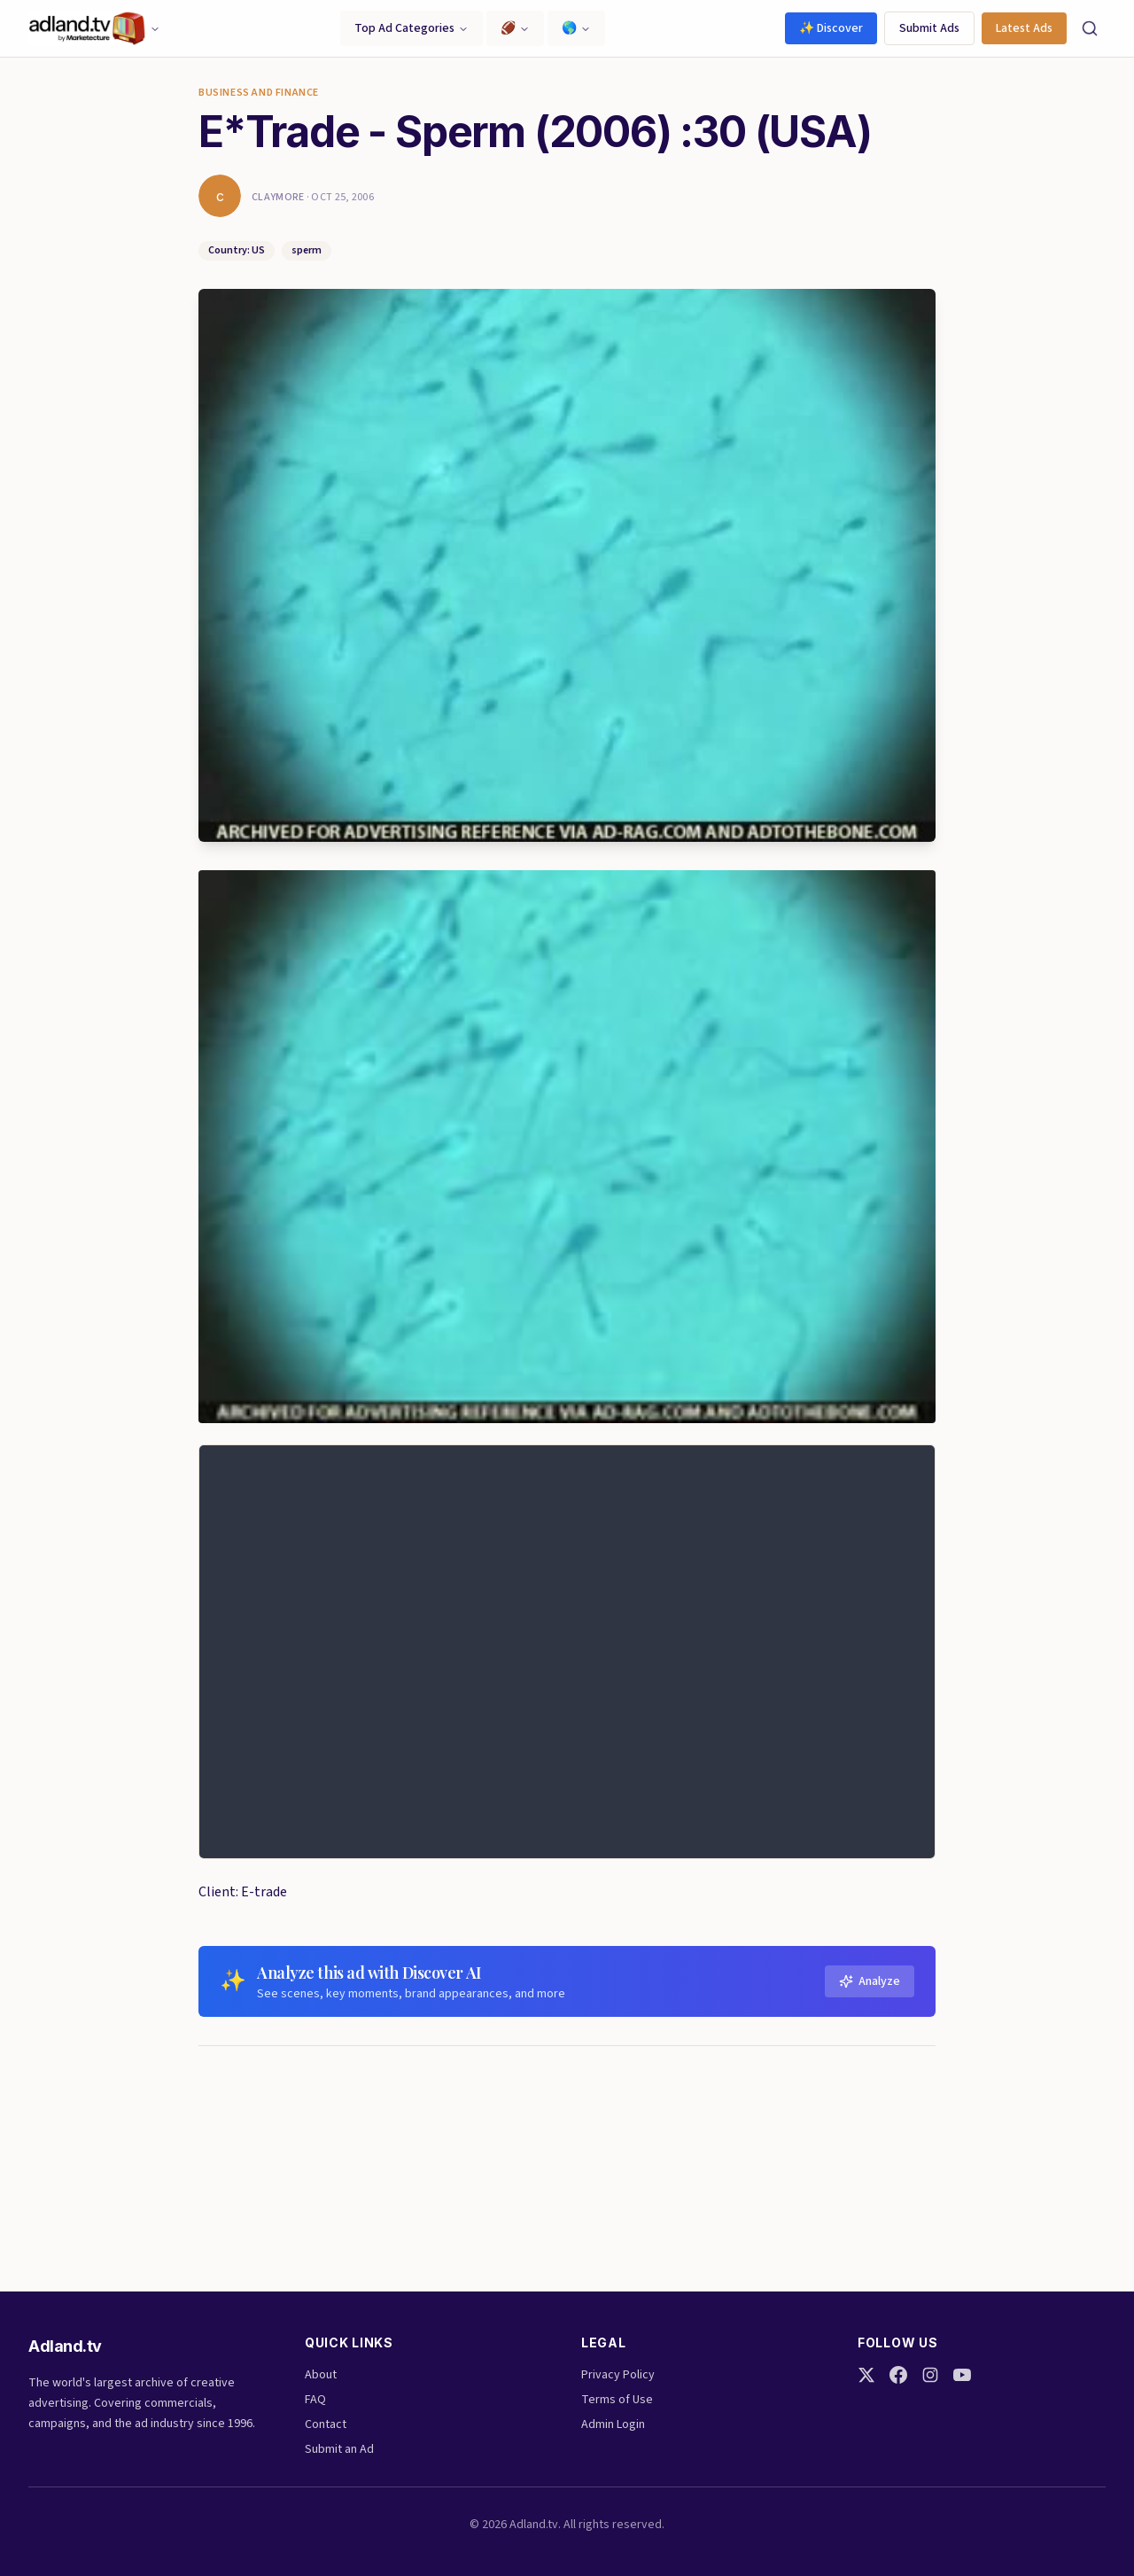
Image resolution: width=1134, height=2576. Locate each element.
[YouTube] (962, 2375)
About (321, 2375)
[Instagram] (930, 2375)
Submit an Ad (339, 2449)
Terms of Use (617, 2400)
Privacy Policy (618, 2375)
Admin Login (613, 2424)
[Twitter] (866, 2375)
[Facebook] (898, 2375)
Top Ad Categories (411, 28)
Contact (325, 2424)
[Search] (1090, 28)
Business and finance (258, 93)
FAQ (315, 2400)
